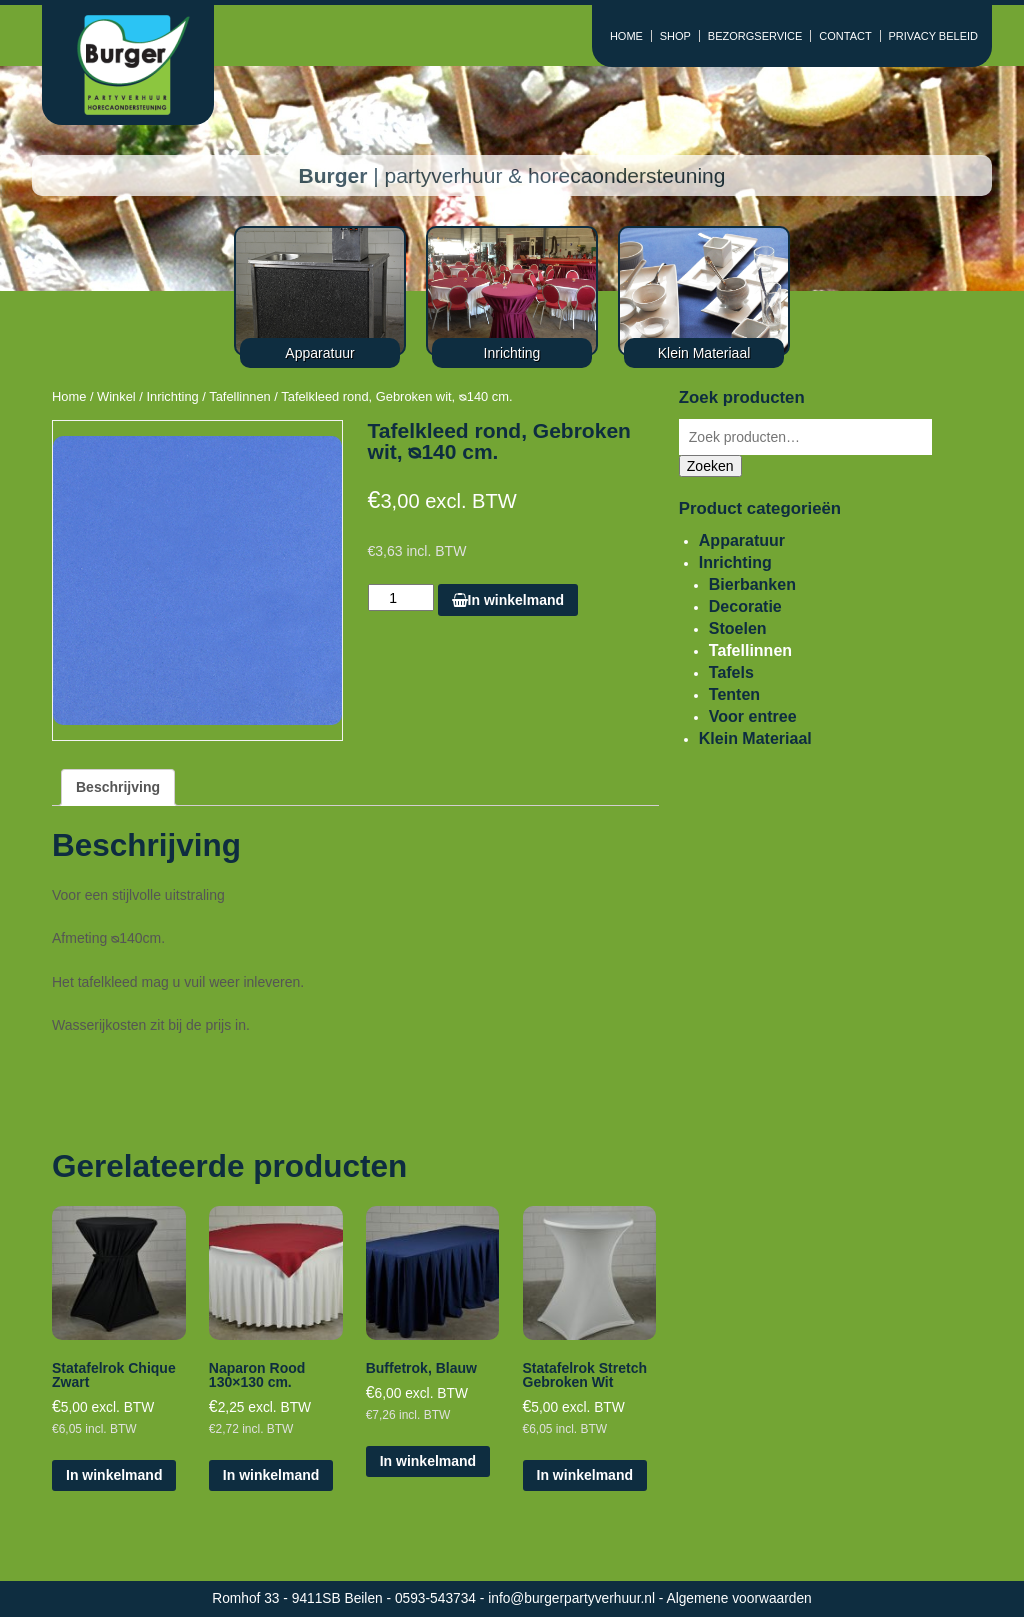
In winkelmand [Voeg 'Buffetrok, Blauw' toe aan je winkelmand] (428, 1461)
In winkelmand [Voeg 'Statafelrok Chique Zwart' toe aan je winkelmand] (114, 1475)
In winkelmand (508, 600)
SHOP (675, 36)
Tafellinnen (240, 396)
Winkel (116, 396)
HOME (626, 36)
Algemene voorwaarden (739, 1598)
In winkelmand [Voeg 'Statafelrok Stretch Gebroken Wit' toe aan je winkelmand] (585, 1475)
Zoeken (710, 466)
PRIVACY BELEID (933, 36)
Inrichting (172, 396)
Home (69, 396)
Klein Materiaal (755, 738)
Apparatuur (742, 540)
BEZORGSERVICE (755, 36)
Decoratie (745, 606)
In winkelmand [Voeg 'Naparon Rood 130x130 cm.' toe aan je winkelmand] (271, 1475)
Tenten (734, 694)
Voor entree (753, 716)
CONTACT (845, 36)
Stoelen (738, 628)
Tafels (731, 672)
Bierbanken (752, 584)
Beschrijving (118, 787)
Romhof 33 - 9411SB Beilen (299, 1598)
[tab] (118, 787)
